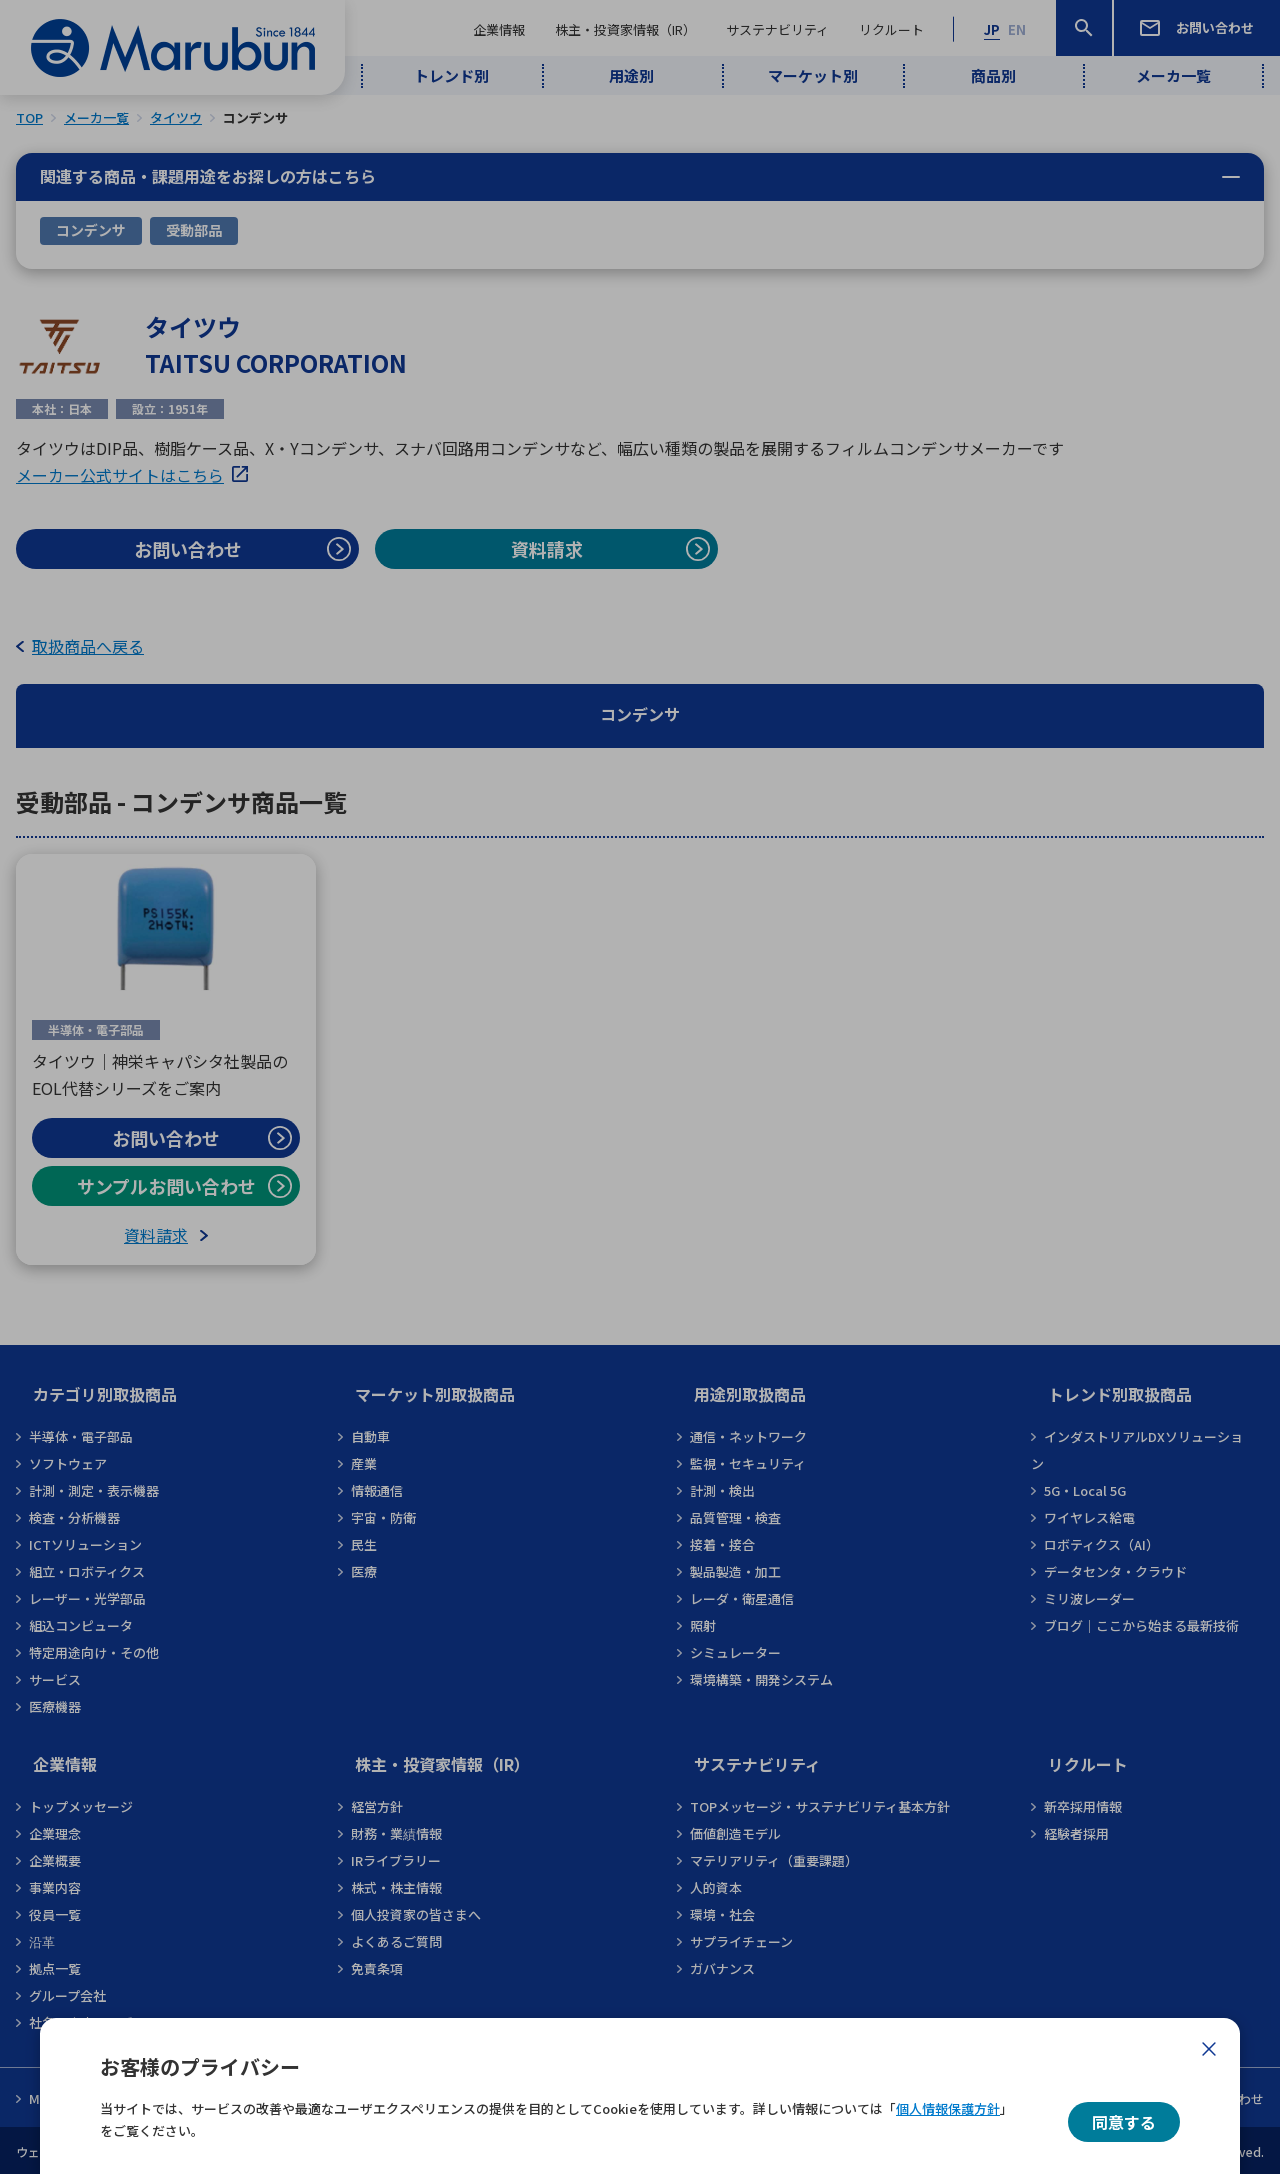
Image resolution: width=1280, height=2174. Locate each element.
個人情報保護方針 (948, 2108)
